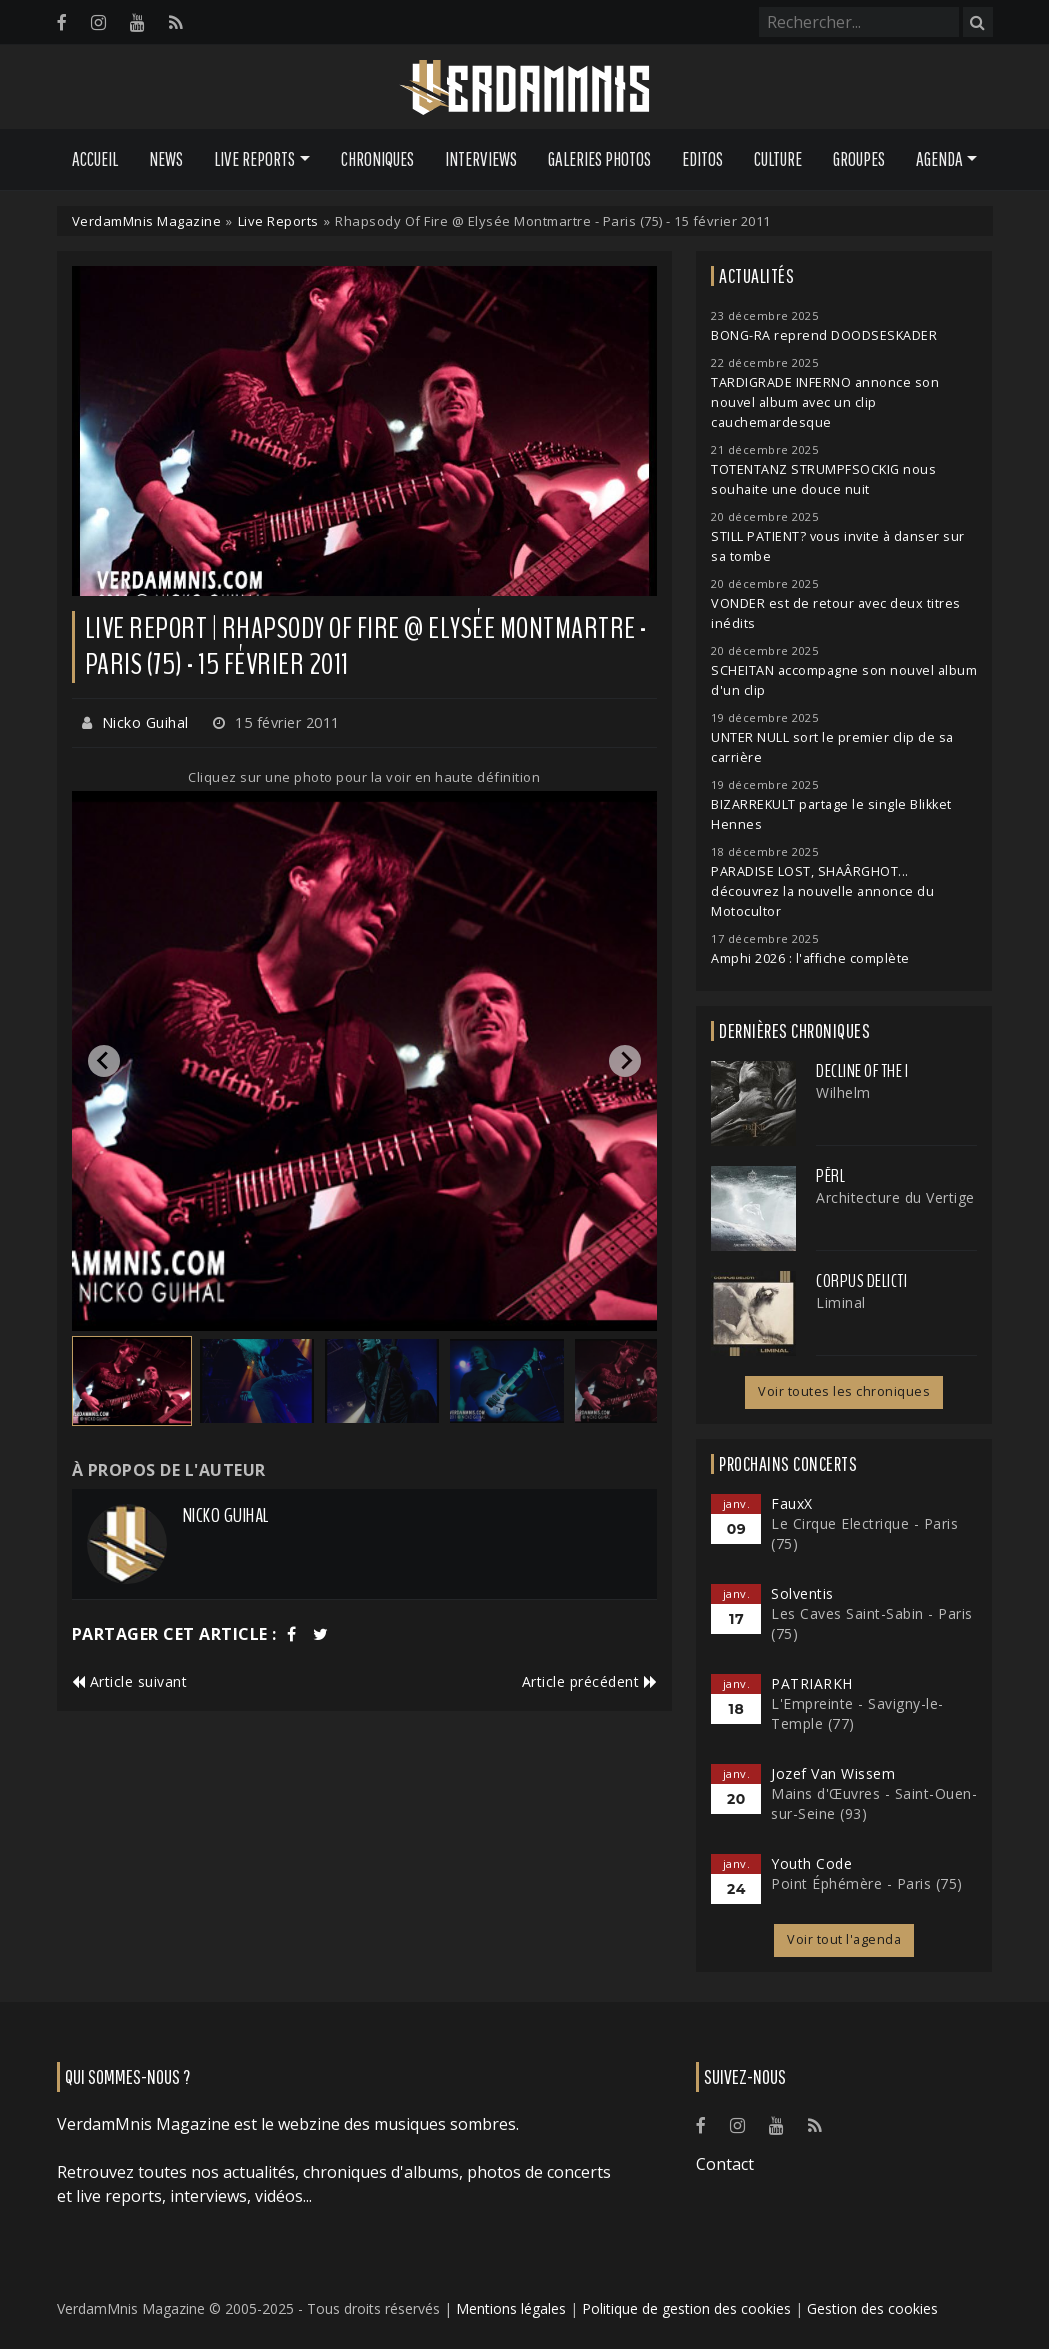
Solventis (802, 1593)
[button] (132, 1381)
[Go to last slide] (104, 1061)
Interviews (481, 159)
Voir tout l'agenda (844, 1939)
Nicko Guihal (145, 722)
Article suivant (130, 1681)
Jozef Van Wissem (833, 1773)
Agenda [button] (939, 159)
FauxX (792, 1503)
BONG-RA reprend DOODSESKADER (824, 335)
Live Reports (278, 221)
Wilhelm (843, 1092)
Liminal (841, 1302)
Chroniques (377, 159)
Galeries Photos (599, 159)
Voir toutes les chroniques (844, 1391)
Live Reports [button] (254, 159)
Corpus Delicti (861, 1281)
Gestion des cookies (872, 2308)
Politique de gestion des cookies (686, 2308)
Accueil (95, 159)
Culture (778, 159)
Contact (725, 2164)
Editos (702, 159)
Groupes (859, 159)
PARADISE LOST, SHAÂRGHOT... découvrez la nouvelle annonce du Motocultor (822, 891)
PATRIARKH (812, 1683)
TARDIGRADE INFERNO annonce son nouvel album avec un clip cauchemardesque (825, 402)
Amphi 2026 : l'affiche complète (810, 958)
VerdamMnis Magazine (147, 221)
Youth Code (811, 1863)
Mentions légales (511, 2308)
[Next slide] (625, 1061)
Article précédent (590, 1681)
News (166, 159)
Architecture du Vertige (895, 1197)
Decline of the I (862, 1071)
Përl (830, 1176)
